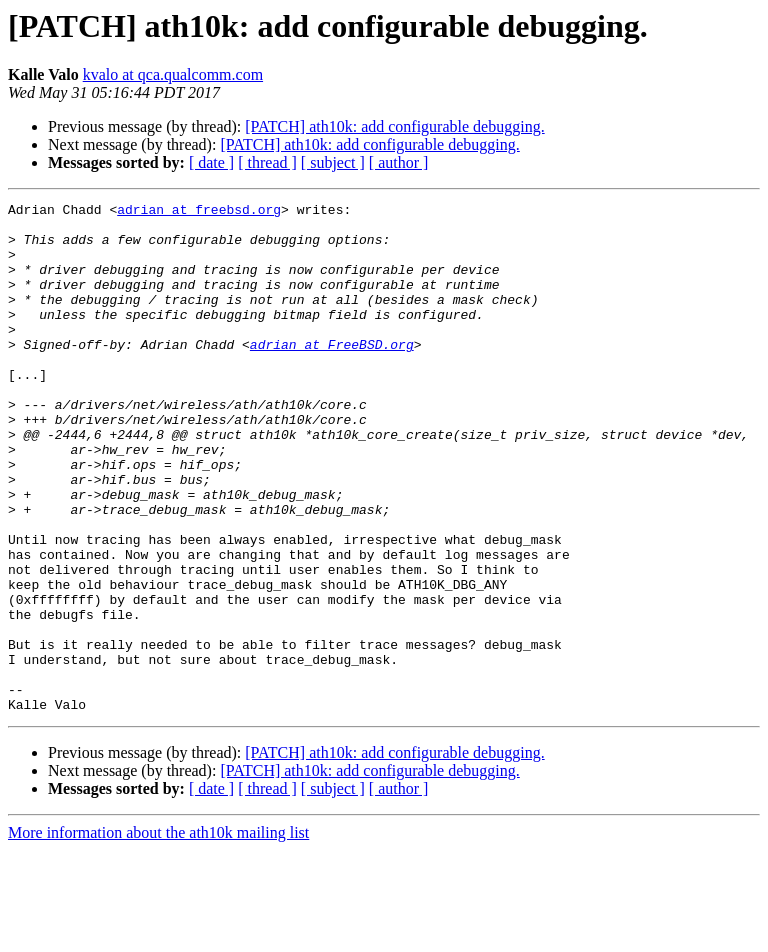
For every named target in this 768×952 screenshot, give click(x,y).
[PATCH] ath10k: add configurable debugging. (394, 126)
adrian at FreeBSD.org (332, 374)
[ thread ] (267, 162)
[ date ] (211, 162)
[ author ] (399, 162)
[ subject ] (333, 162)
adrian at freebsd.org (199, 212)
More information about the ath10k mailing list (158, 934)
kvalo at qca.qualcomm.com (173, 74)
